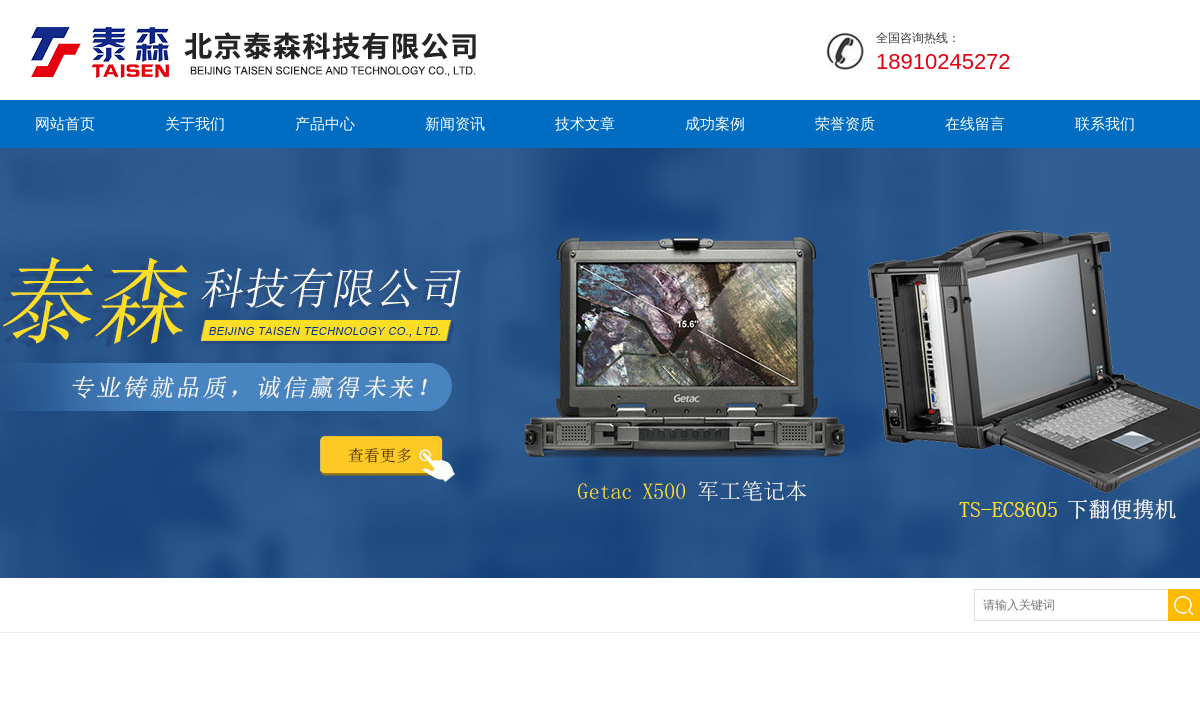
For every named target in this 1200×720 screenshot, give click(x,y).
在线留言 (975, 123)
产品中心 (325, 123)
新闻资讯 (455, 123)
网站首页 (65, 123)
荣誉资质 (845, 123)
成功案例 (715, 123)
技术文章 (585, 123)
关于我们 (195, 123)
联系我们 (1105, 123)
